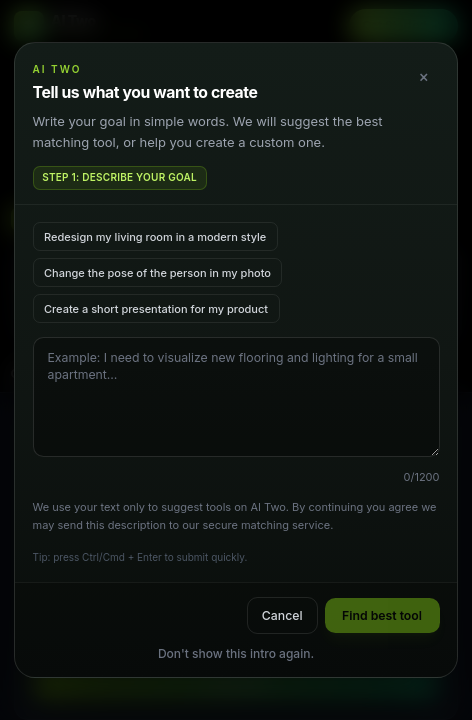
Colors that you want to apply (94, 373)
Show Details (236, 556)
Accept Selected (236, 640)
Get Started (404, 25)
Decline (236, 598)
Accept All (236, 682)
